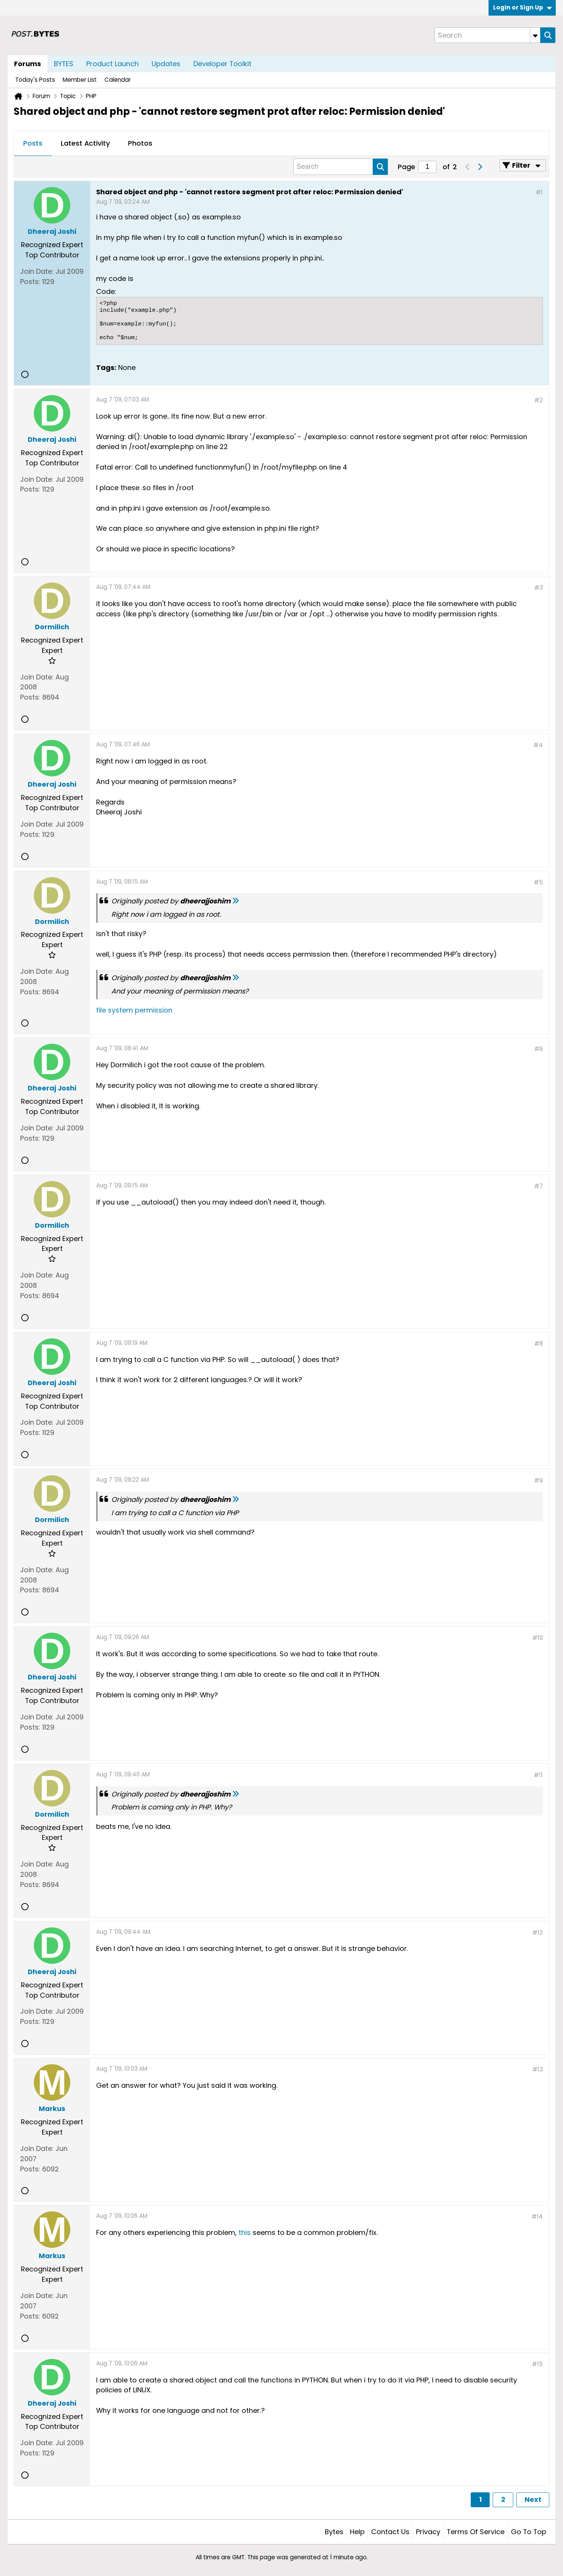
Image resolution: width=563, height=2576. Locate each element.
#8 (538, 1344)
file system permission (134, 1010)
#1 (539, 192)
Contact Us (390, 2531)
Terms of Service (475, 2531)
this (245, 2232)
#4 (538, 745)
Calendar (117, 80)
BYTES (63, 63)
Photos (140, 143)
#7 (538, 1186)
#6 (538, 1049)
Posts (33, 143)
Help (357, 2531)
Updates (166, 63)
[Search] (487, 35)
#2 (538, 400)
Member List (80, 80)
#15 (537, 2364)
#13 (537, 2069)
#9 (538, 1480)
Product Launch (112, 63)
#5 (538, 882)
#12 (537, 1932)
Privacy (428, 2531)
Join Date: (37, 271)
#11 (538, 1775)
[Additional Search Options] (535, 35)
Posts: (30, 281)
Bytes (334, 2531)
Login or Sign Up (522, 7)
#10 (537, 1638)
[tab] (33, 143)
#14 (537, 2216)
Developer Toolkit (222, 63)
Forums (27, 63)
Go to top (528, 2531)
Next (533, 2499)
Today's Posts (35, 80)
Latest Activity (85, 143)
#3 (538, 588)
